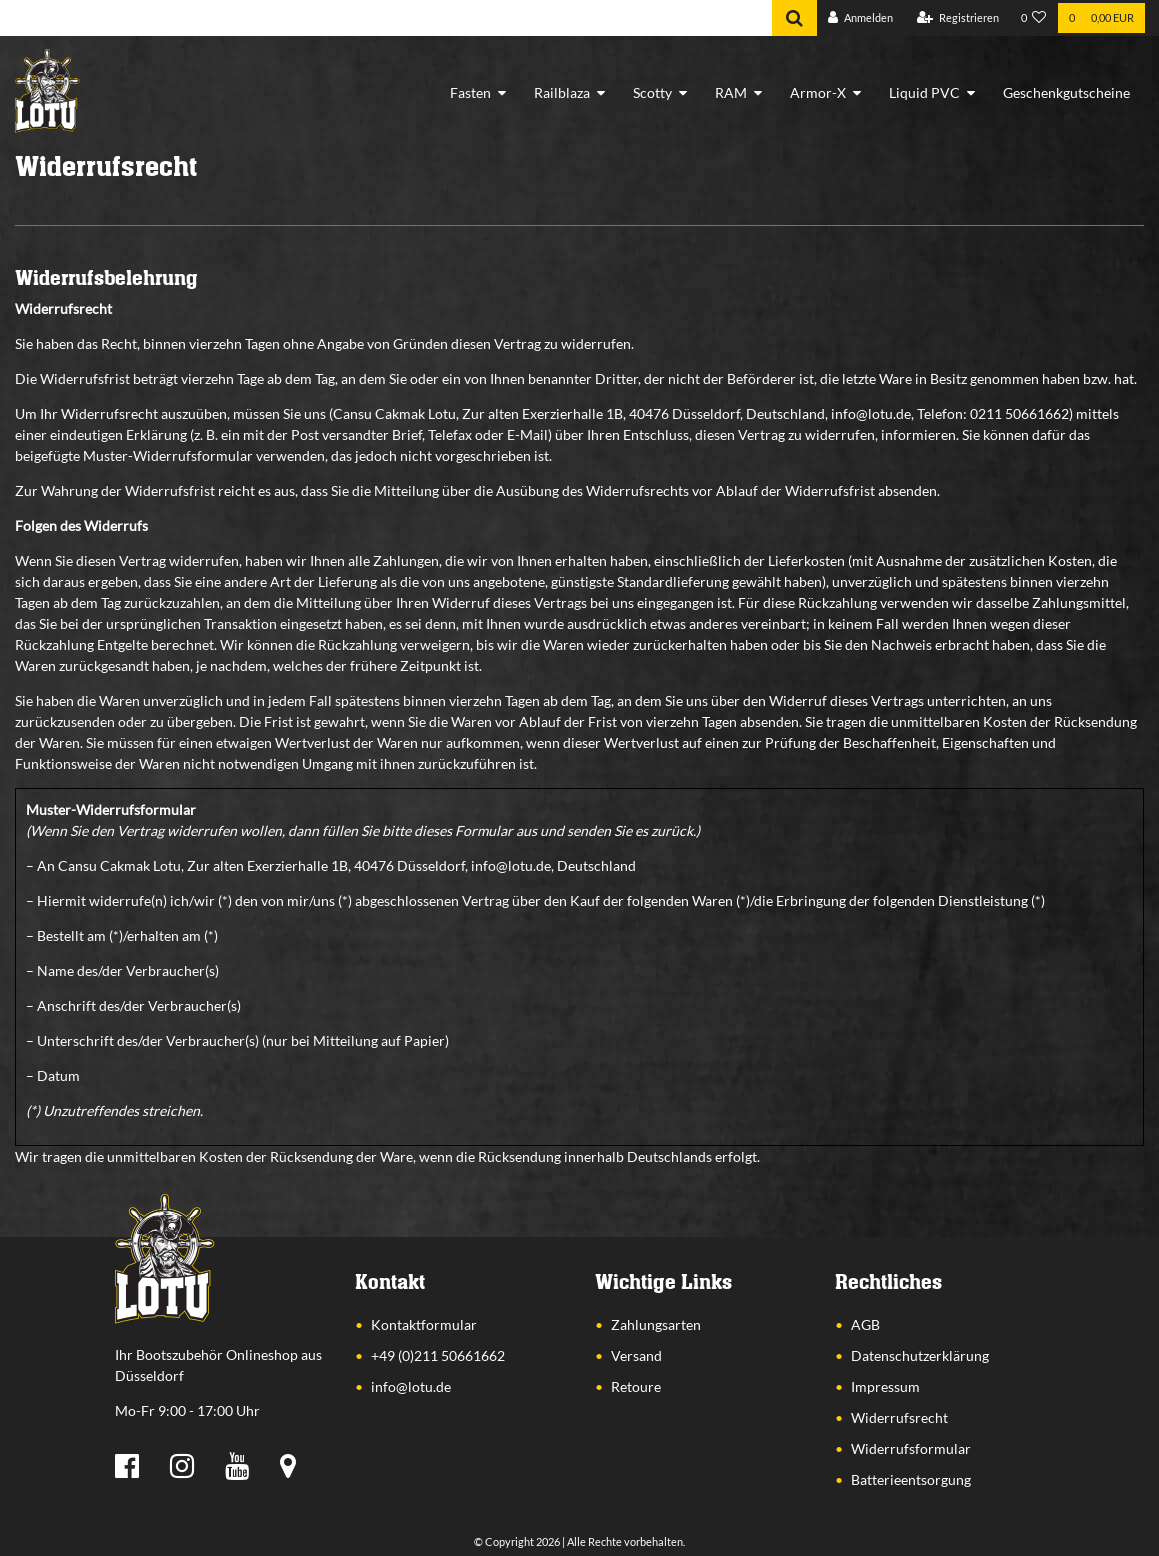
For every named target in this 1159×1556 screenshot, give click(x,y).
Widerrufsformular (911, 1448)
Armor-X (818, 92)
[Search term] (386, 18)
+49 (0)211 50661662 (438, 1355)
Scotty (652, 92)
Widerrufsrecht (899, 1417)
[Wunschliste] (1034, 18)
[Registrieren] (958, 18)
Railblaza (562, 92)
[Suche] (794, 18)
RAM (731, 92)
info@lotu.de (411, 1386)
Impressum (885, 1386)
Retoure (636, 1386)
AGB (865, 1324)
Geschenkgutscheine (1066, 92)
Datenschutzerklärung (920, 1355)
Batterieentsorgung (911, 1479)
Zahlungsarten (656, 1324)
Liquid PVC (924, 92)
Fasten (470, 92)
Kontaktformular (424, 1324)
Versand (636, 1355)
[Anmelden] (860, 18)
